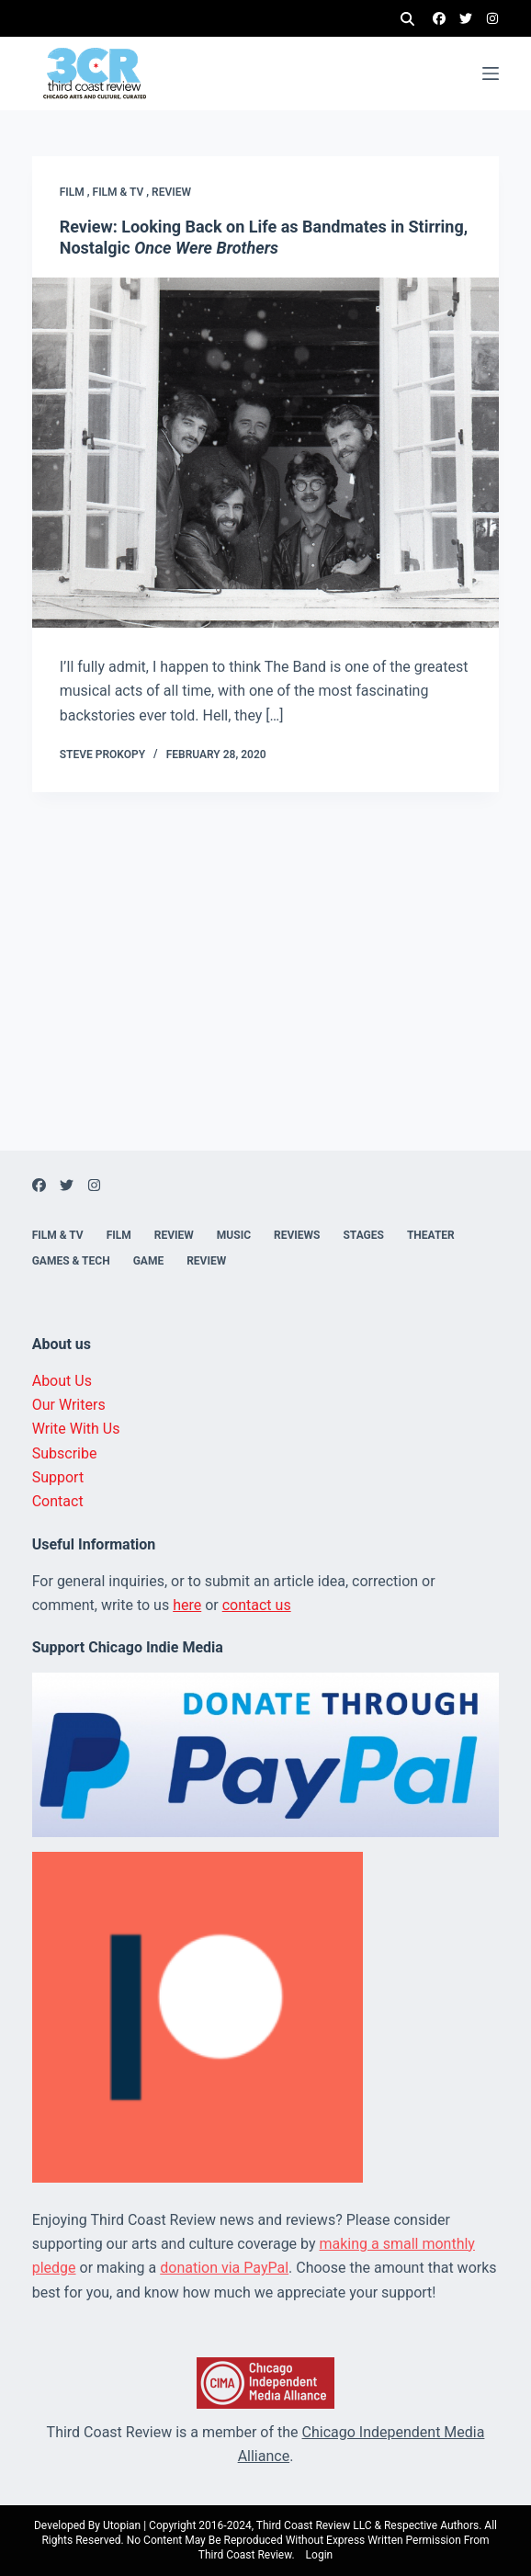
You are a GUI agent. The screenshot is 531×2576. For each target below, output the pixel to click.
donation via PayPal (224, 2267)
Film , (76, 192)
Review (171, 192)
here (187, 1605)
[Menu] (490, 73)
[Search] (407, 19)
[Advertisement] (265, 1022)
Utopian (122, 2525)
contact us (256, 1605)
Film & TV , (123, 192)
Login (319, 2554)
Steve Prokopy (102, 754)
